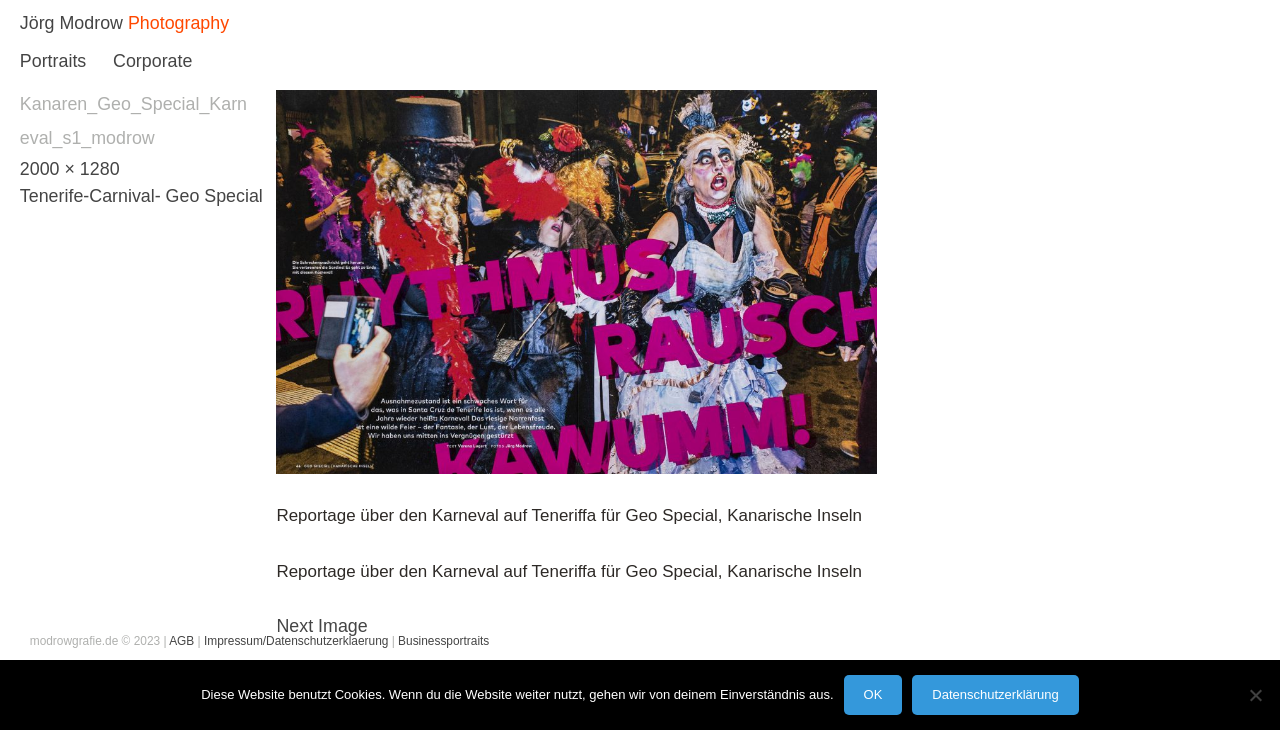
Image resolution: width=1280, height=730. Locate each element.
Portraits (53, 61)
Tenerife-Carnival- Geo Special (141, 196)
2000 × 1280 (70, 169)
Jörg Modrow (71, 23)
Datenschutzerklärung (995, 694)
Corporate (152, 61)
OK (873, 694)
